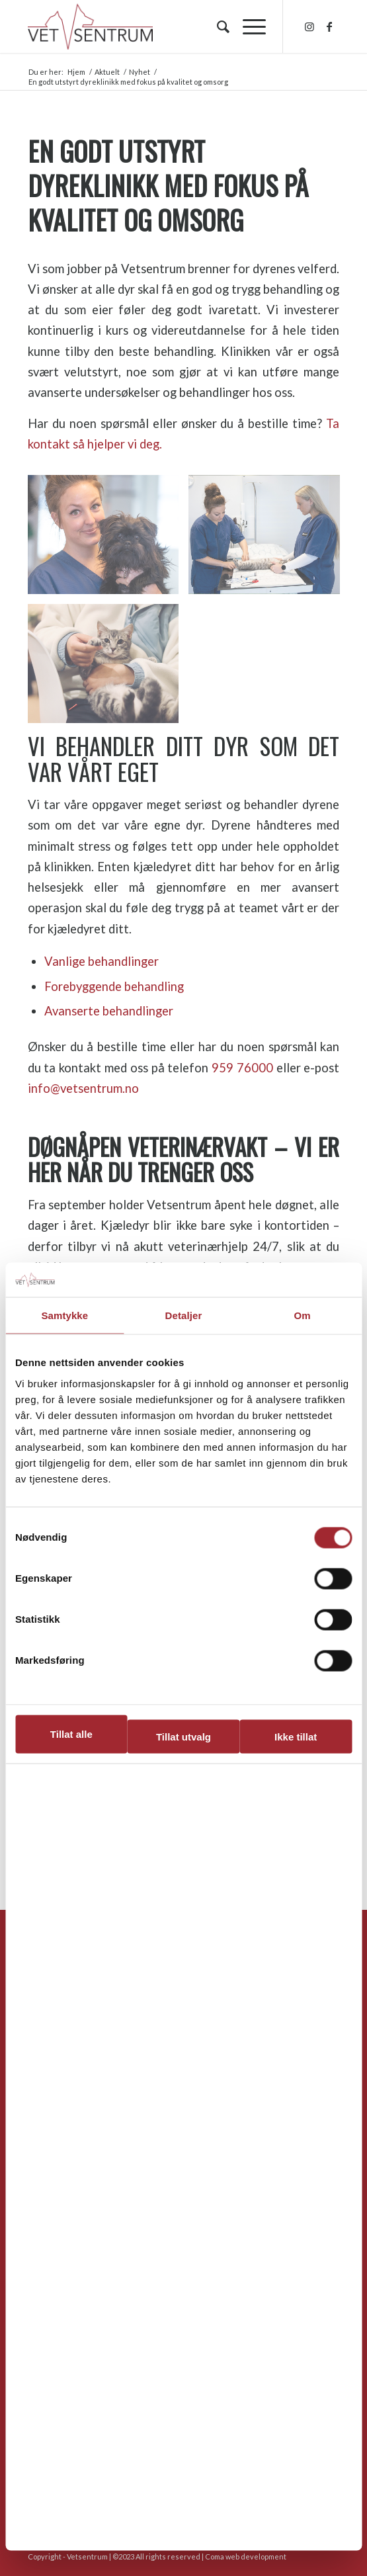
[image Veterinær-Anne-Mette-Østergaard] (108, 539)
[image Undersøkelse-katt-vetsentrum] (269, 539)
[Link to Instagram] (309, 26)
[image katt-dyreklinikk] (108, 668)
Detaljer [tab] (183, 1315)
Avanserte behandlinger (108, 1011)
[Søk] (216, 26)
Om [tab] (302, 1315)
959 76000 (242, 1067)
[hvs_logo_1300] (152, 26)
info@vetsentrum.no (83, 1088)
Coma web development (245, 2556)
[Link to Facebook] (329, 26)
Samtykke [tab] (64, 1315)
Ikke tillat (295, 1736)
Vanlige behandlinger (101, 961)
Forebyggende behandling (114, 986)
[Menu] (247, 26)
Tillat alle (71, 1734)
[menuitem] (216, 26)
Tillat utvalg (183, 1736)
